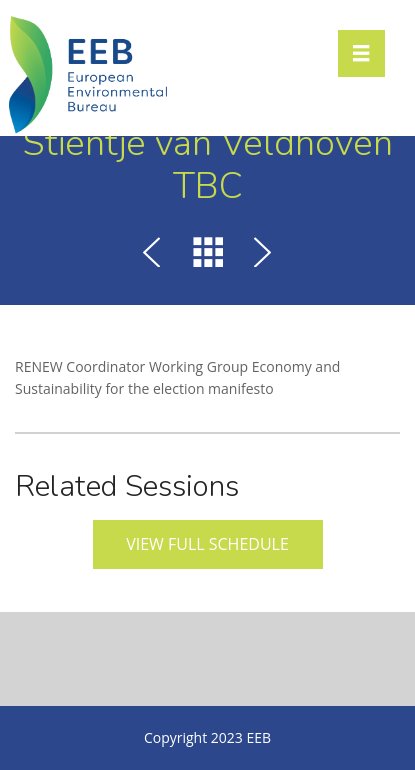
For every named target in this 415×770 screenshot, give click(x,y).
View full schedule (207, 544)
